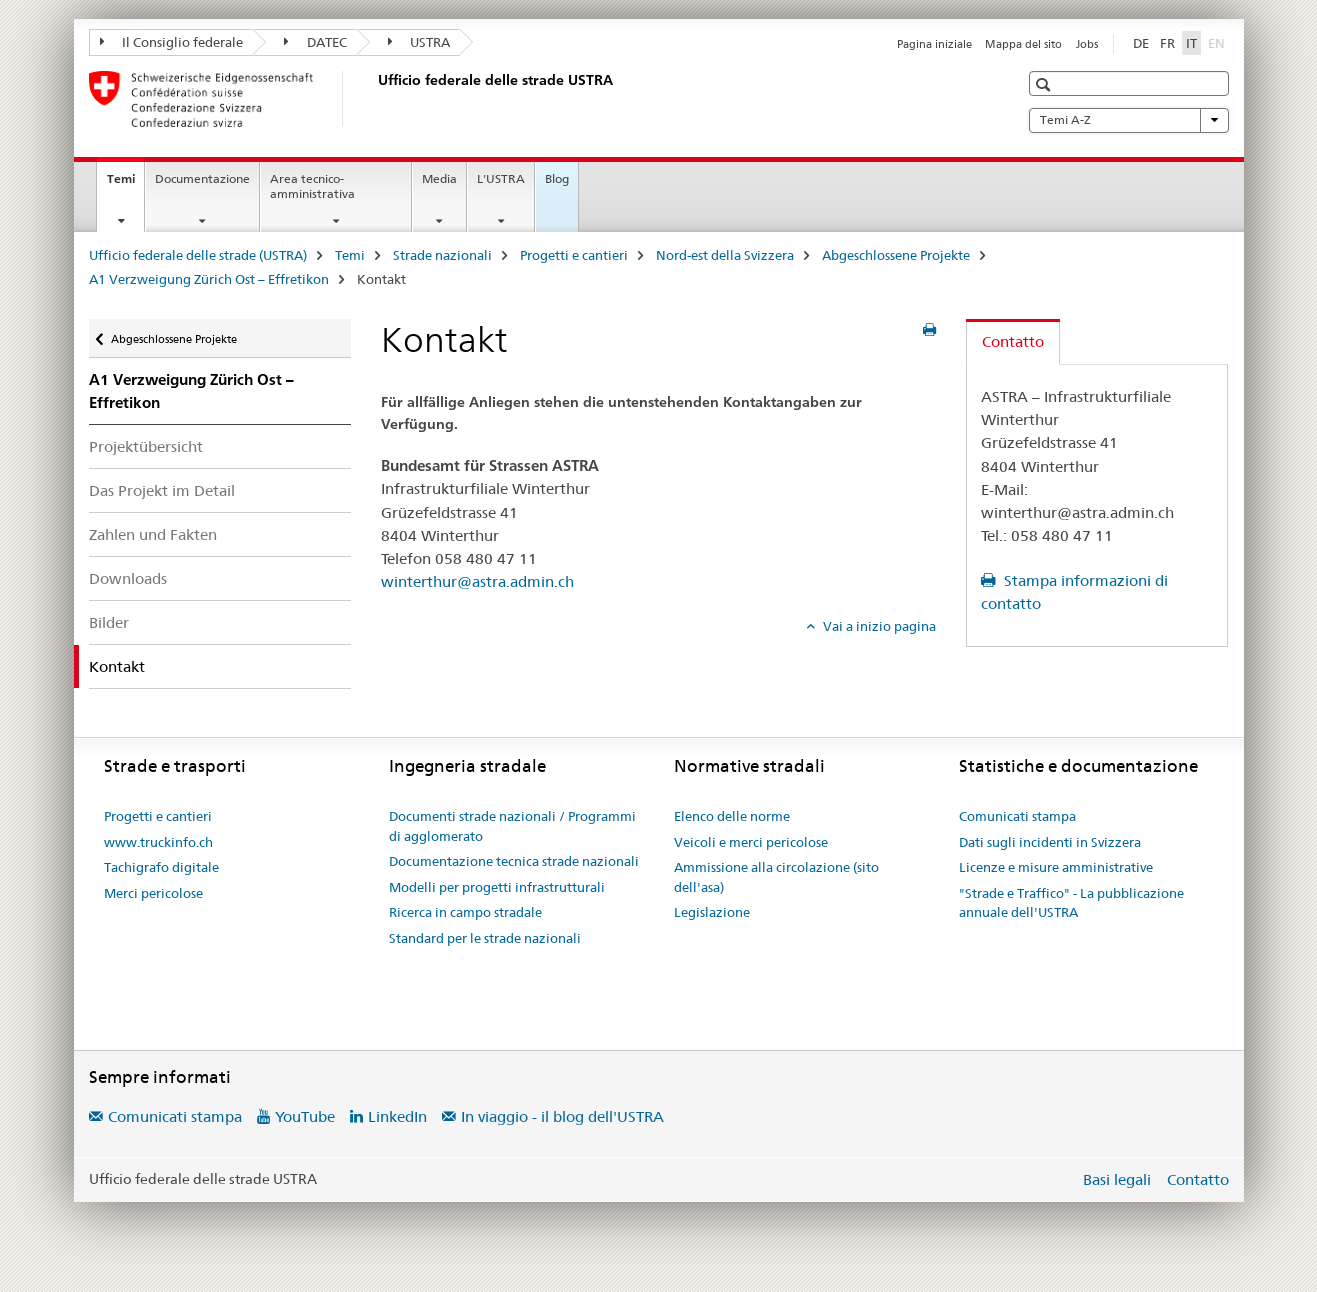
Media (439, 178)
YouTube (305, 1116)
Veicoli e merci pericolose (751, 842)
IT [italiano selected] (1191, 43)
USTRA (419, 42)
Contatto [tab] (1013, 341)
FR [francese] (1167, 43)
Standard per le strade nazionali (485, 938)
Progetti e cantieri (574, 255)
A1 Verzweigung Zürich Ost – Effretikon (209, 279)
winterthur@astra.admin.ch (477, 581)
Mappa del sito (1023, 44)
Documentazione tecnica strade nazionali (514, 861)
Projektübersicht (146, 446)
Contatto (1198, 1179)
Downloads (128, 578)
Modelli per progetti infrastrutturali (497, 887)
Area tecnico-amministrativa (312, 186)
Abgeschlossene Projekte (896, 255)
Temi (125, 185)
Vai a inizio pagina (878, 626)
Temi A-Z (1129, 120)
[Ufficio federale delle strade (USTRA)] (374, 99)
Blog (557, 178)
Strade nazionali (442, 255)
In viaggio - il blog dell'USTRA (562, 1116)
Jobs (1087, 44)
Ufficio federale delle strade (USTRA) (198, 255)
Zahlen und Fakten (153, 534)
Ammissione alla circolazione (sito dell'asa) (776, 877)
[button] (1045, 84)
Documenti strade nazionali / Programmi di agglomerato (512, 826)
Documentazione (202, 178)
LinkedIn (397, 1116)
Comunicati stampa (1017, 816)
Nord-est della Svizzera (725, 255)
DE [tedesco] (1141, 43)
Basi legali (1117, 1179)
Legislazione (712, 912)
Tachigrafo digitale (161, 867)
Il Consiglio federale (172, 42)
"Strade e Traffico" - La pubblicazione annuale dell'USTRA (1071, 903)
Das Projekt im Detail (162, 490)
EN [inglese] (1218, 42)
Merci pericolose (153, 893)
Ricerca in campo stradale (465, 912)
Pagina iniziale (934, 44)
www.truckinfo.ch (158, 842)
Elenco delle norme (732, 816)
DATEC (315, 42)
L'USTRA (501, 178)
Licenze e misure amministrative (1056, 867)
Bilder (109, 622)
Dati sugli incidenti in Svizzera (1050, 842)
